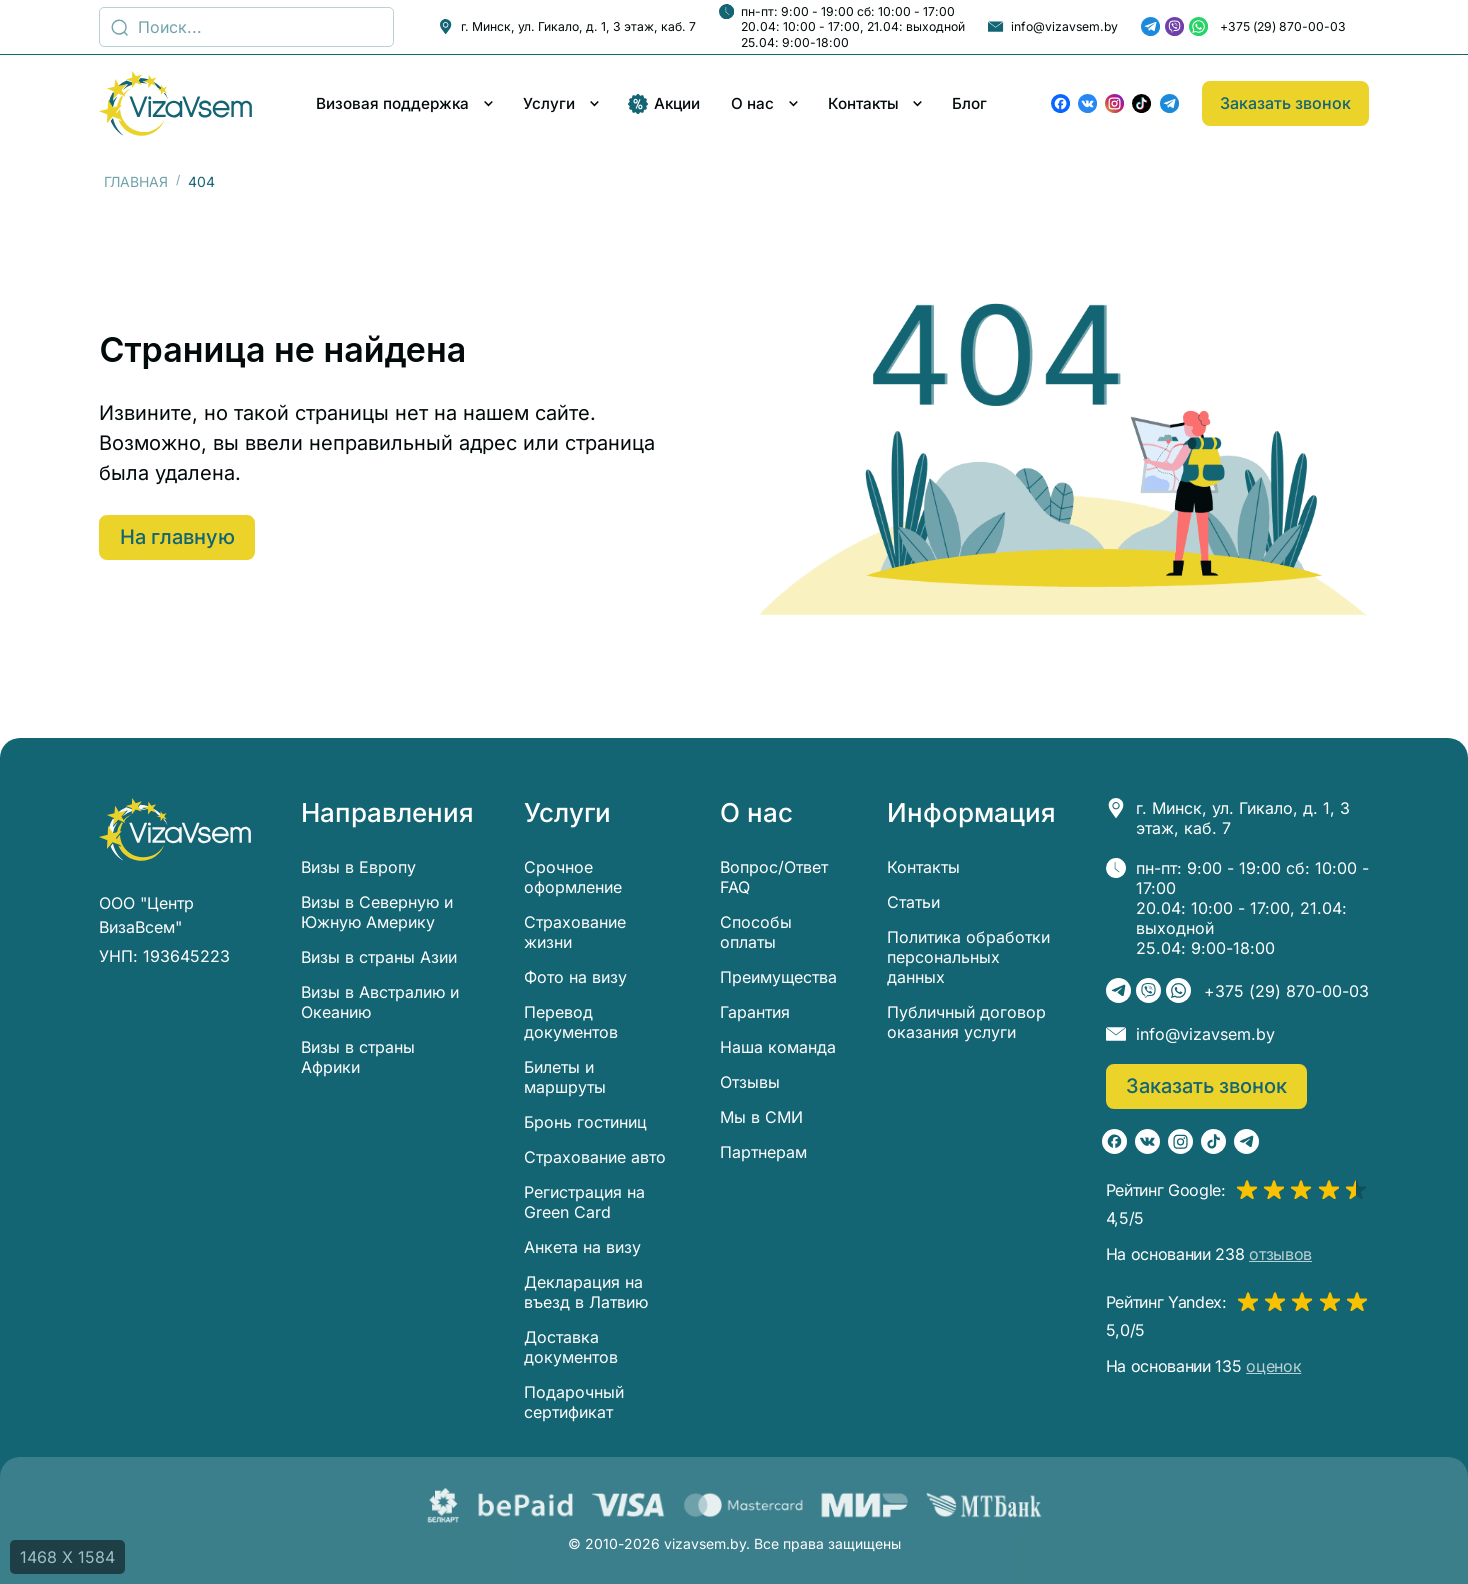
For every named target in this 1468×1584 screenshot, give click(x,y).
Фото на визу (575, 977)
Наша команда (778, 1047)
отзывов (1280, 1254)
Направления (387, 813)
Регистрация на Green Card (584, 1202)
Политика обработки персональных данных (968, 957)
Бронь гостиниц (585, 1122)
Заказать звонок (1285, 103)
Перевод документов (571, 1022)
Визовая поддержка (392, 103)
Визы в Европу (358, 867)
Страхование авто (595, 1157)
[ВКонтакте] (1087, 103)
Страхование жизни (575, 932)
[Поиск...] (119, 27)
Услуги (549, 103)
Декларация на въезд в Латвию (586, 1292)
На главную (178, 537)
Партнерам (763, 1152)
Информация (971, 813)
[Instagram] (1114, 103)
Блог (969, 103)
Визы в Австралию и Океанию (380, 1002)
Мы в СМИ (761, 1117)
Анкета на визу (582, 1247)
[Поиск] (246, 27)
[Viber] (1174, 26)
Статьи (913, 902)
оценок (1273, 1366)
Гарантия (755, 1012)
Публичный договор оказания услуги (966, 1022)
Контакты (863, 103)
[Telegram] (1150, 26)
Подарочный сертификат (574, 1402)
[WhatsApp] (1198, 26)
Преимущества (778, 977)
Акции (664, 104)
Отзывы (750, 1082)
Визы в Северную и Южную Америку (377, 912)
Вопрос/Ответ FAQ (774, 877)
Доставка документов (571, 1347)
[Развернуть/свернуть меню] (488, 103)
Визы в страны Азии (379, 957)
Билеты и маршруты (565, 1077)
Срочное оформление (573, 877)
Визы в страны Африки (358, 1057)
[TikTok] (1141, 103)
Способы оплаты (756, 932)
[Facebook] (1060, 103)
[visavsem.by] (175, 103)
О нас (752, 103)
